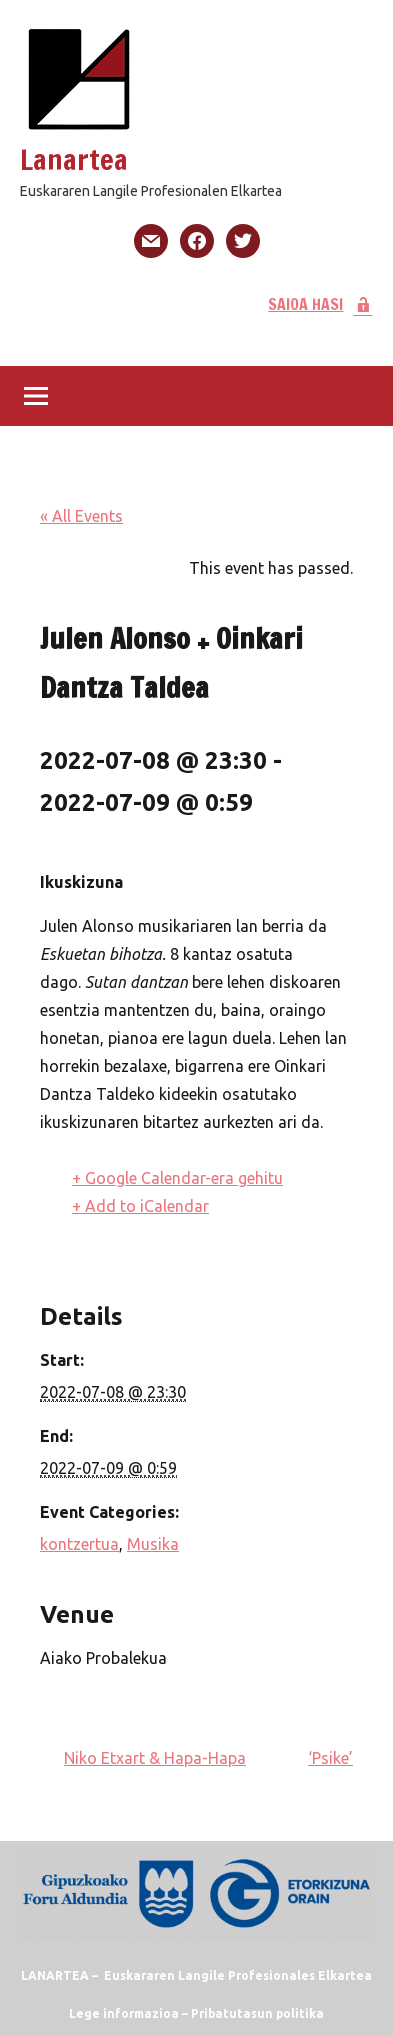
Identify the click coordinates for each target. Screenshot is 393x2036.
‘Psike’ (330, 1758)
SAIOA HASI (320, 304)
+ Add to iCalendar (140, 1206)
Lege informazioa (124, 2013)
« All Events (81, 516)
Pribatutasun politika (257, 2013)
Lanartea (74, 159)
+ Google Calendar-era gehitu (177, 1178)
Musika (153, 1544)
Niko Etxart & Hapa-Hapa (155, 1758)
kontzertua (79, 1544)
